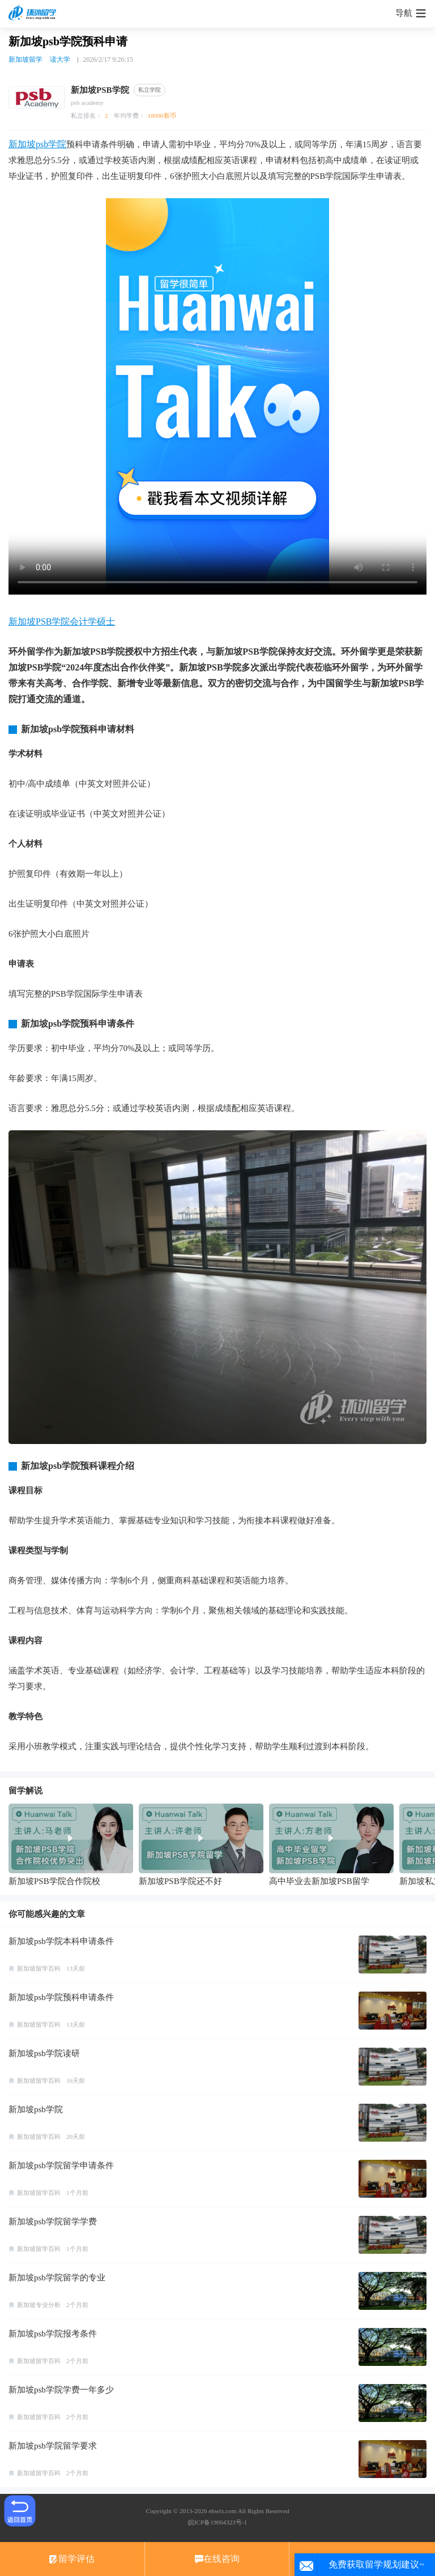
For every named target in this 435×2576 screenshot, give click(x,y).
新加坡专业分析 (39, 2304)
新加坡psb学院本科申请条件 (61, 1941)
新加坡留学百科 (39, 1968)
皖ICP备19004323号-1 (217, 2522)
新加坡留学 (25, 59)
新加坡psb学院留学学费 (52, 2221)
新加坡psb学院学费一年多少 (61, 2389)
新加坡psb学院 (37, 144)
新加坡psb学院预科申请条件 (61, 1997)
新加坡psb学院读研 (44, 2053)
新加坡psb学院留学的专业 (56, 2277)
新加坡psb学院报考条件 (52, 2333)
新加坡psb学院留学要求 (52, 2445)
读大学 (60, 59)
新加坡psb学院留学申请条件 (61, 2165)
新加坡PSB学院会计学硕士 (61, 621)
